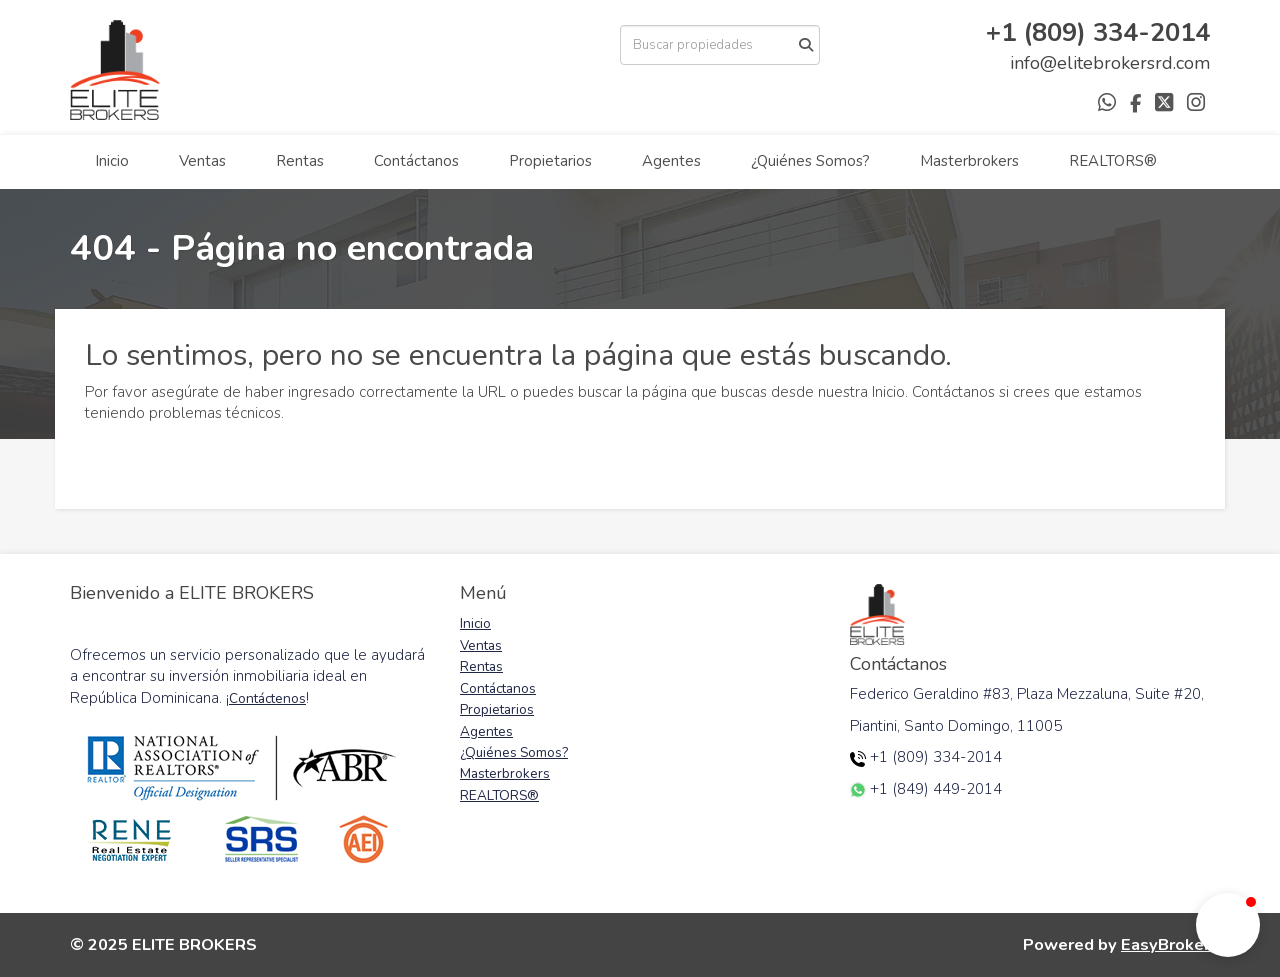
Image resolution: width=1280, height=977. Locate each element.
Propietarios (550, 161)
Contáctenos (267, 698)
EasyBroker (1165, 944)
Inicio (112, 161)
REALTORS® (1113, 161)
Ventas (202, 161)
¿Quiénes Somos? (810, 161)
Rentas (300, 161)
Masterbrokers (969, 161)
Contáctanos (416, 161)
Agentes (671, 161)
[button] (1228, 925)
